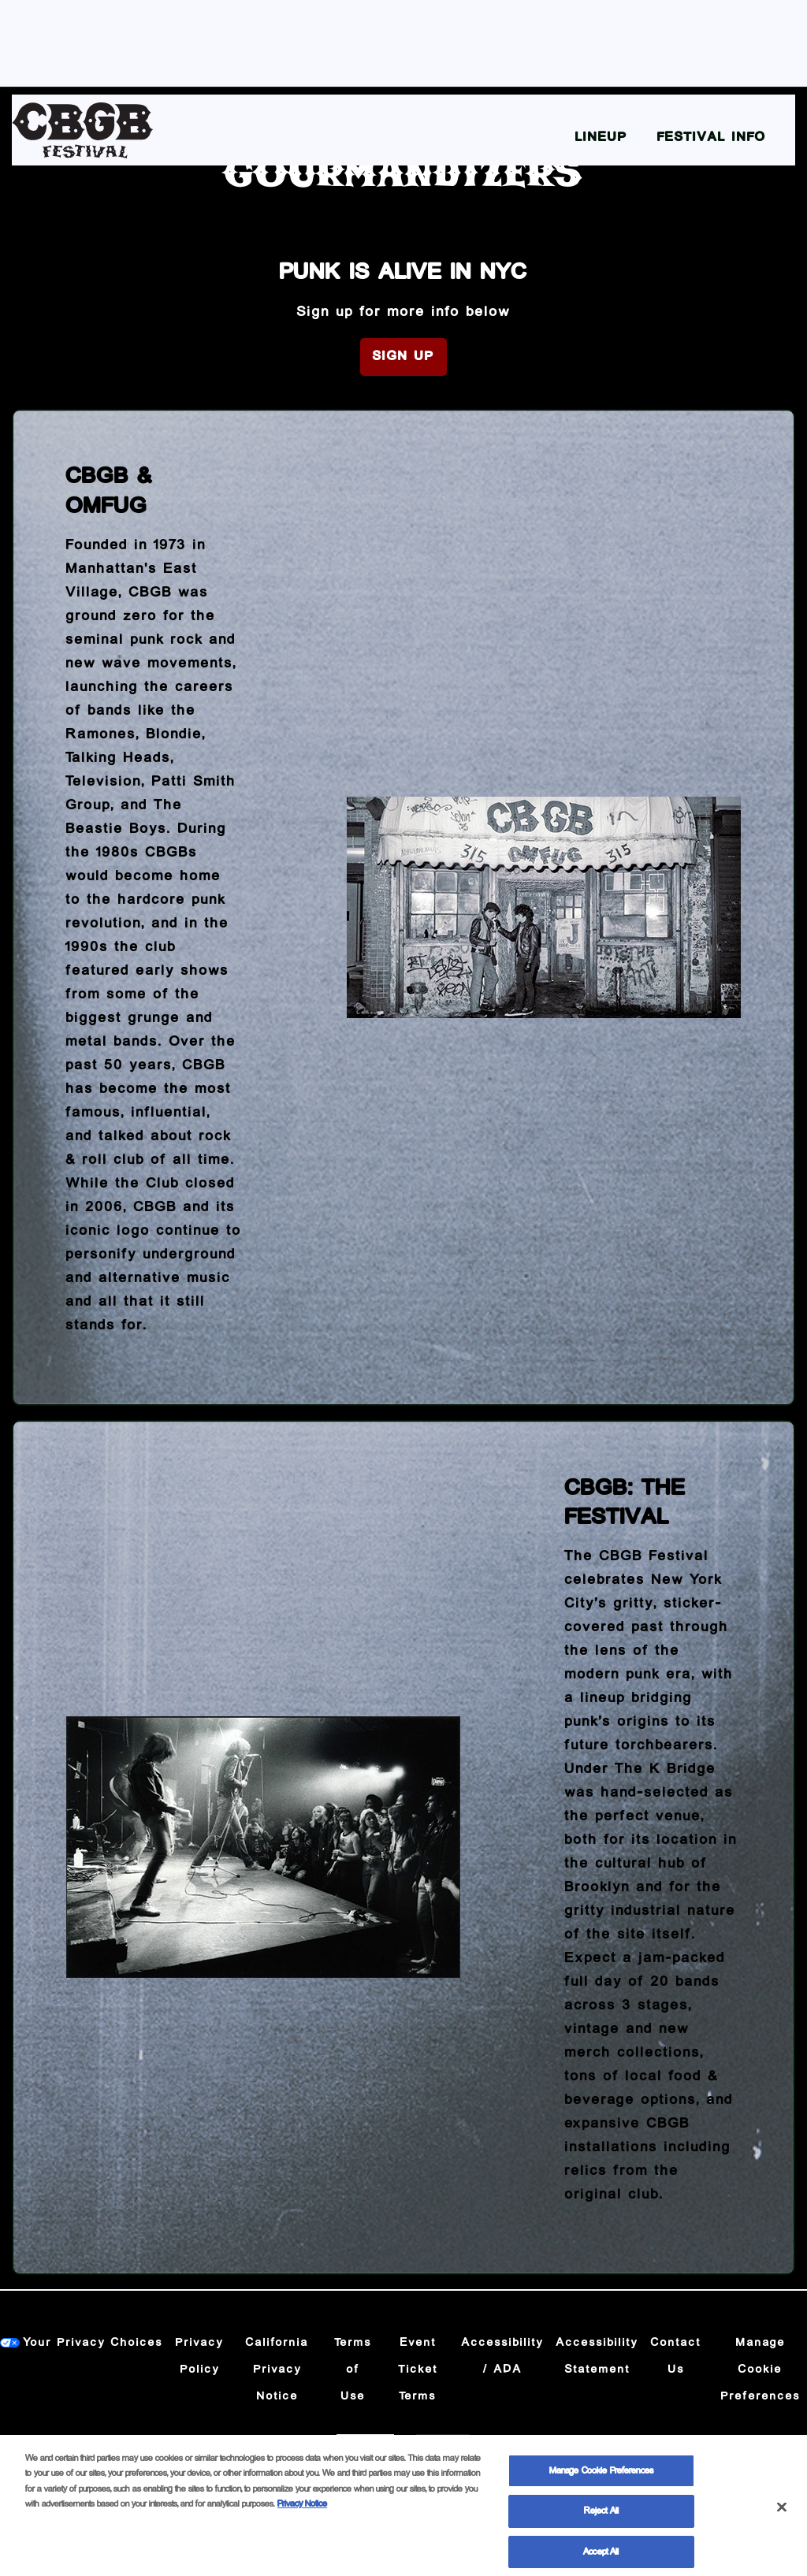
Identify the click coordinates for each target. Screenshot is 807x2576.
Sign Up (403, 356)
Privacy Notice (302, 2512)
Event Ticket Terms (418, 2369)
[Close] (781, 2516)
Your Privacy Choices (93, 2342)
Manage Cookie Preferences (761, 2369)
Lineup (601, 137)
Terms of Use (353, 2369)
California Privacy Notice (277, 2369)
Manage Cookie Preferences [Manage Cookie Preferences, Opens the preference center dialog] (601, 2479)
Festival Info (711, 137)
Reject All (601, 2520)
